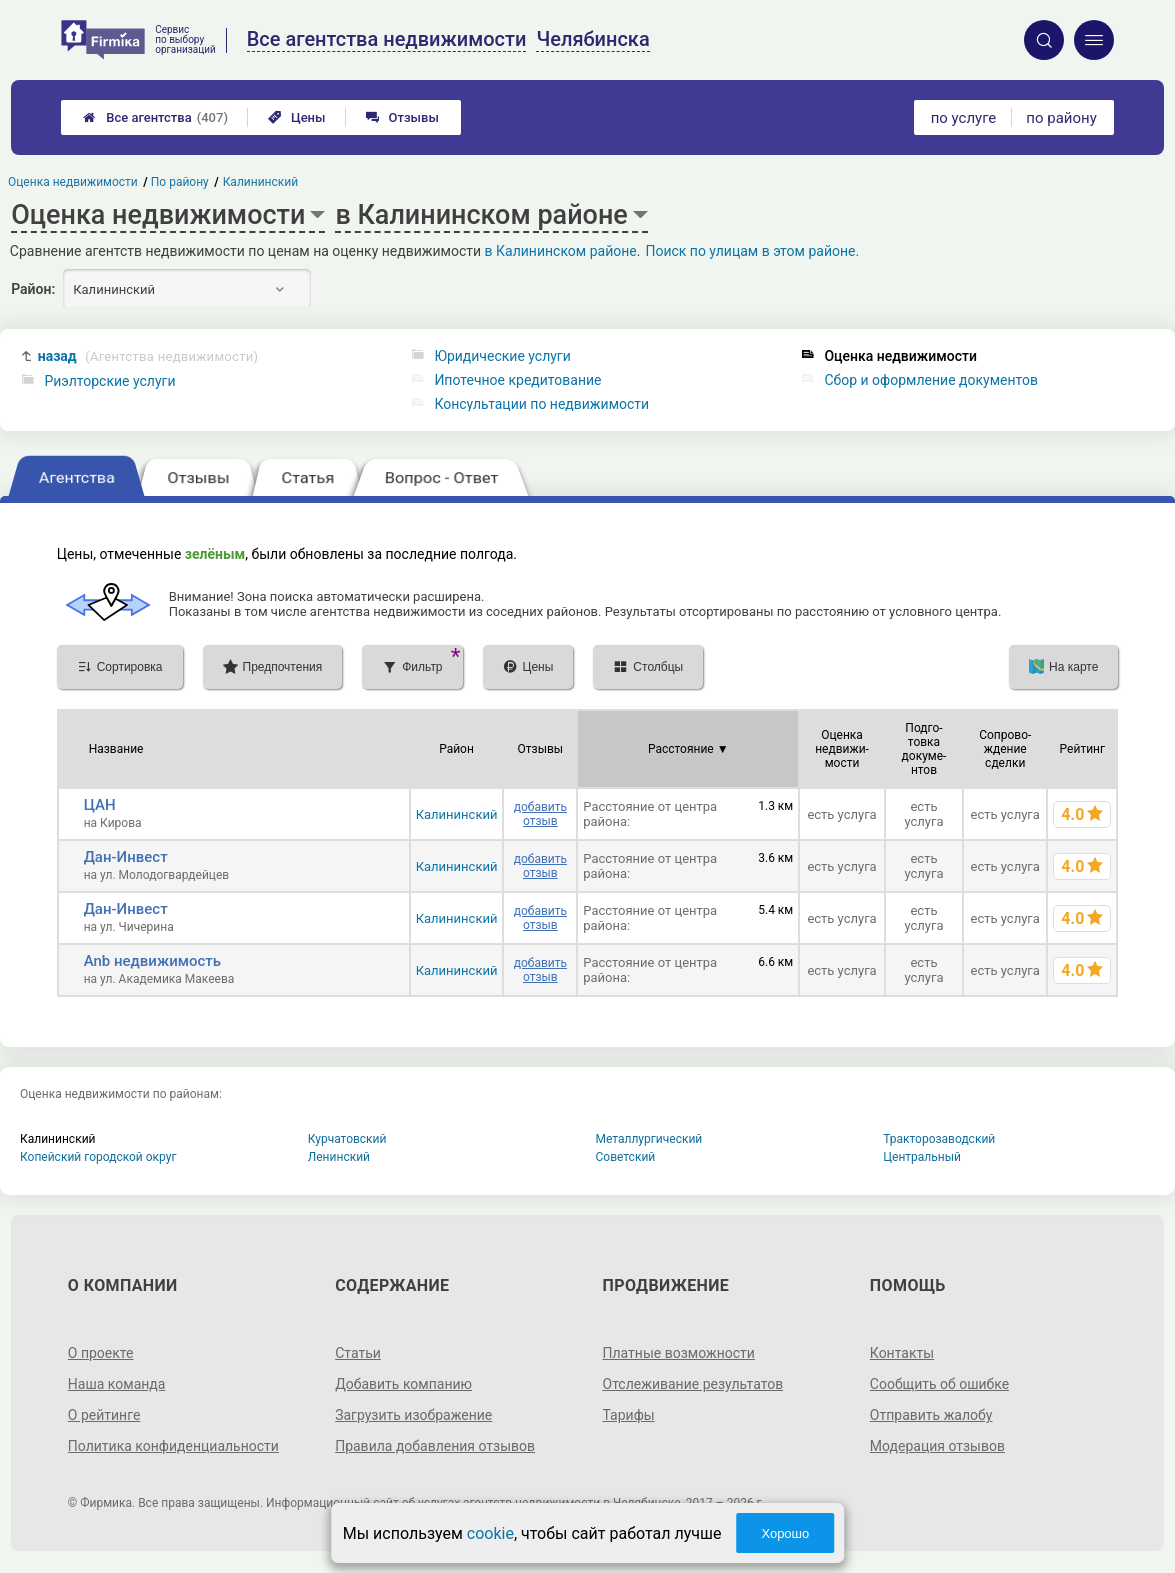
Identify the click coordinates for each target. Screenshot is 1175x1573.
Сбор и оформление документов (931, 380)
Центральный (922, 1157)
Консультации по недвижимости (541, 404)
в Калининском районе (561, 251)
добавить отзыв (540, 814)
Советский (626, 1157)
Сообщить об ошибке (939, 1384)
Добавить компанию (403, 1384)
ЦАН (100, 805)
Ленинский (339, 1157)
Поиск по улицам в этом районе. (752, 251)
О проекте (101, 1353)
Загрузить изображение (413, 1415)
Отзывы (402, 117)
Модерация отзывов (937, 1446)
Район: (33, 289)
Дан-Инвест (126, 857)
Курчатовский (347, 1139)
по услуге (964, 118)
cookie (490, 1533)
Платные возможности (679, 1353)
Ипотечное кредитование (517, 380)
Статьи (358, 1353)
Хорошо (785, 1533)
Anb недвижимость (152, 961)
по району (1061, 118)
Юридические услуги (502, 356)
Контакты (902, 1353)
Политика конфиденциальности (173, 1446)
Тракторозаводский (939, 1139)
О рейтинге (104, 1415)
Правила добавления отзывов (435, 1446)
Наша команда (117, 1384)
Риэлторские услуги (109, 381)
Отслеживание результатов (693, 1384)
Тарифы (629, 1415)
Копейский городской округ (98, 1157)
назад (148, 356)
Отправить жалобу (931, 1415)
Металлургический (649, 1139)
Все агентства (155, 117)
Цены (297, 117)
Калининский (457, 814)
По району (181, 182)
